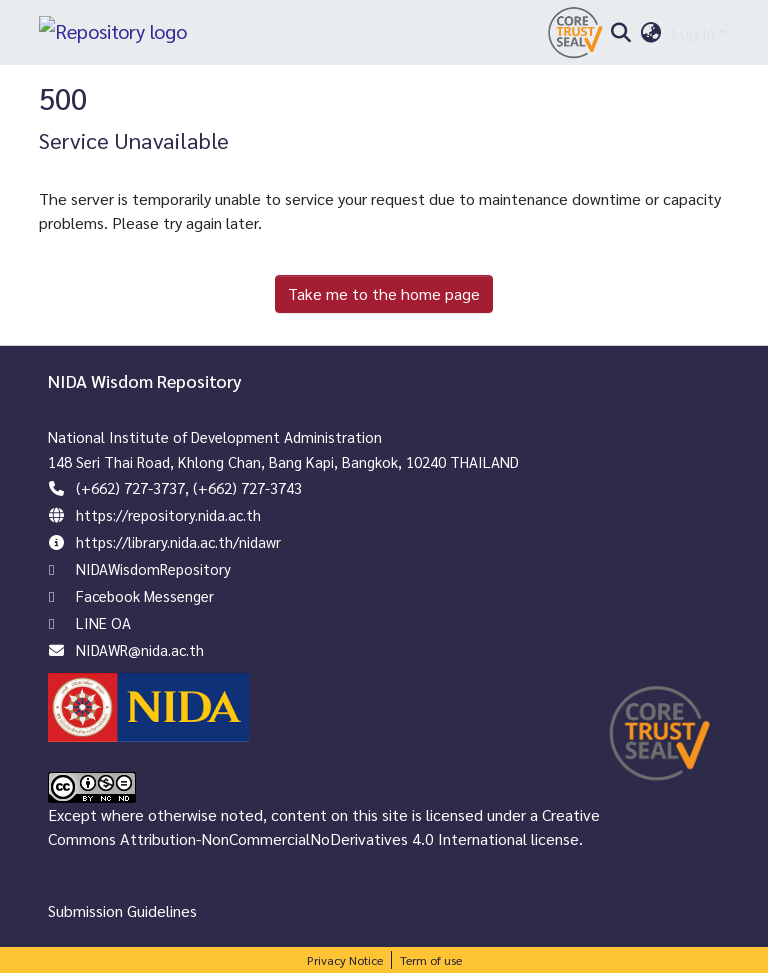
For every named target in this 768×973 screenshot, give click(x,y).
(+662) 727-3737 (130, 487)
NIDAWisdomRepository (153, 568)
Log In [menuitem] (693, 32)
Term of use (431, 960)
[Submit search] (620, 33)
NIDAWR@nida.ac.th (140, 649)
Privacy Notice (345, 960)
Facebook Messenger (145, 595)
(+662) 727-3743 (247, 487)
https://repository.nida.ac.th (168, 514)
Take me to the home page (384, 293)
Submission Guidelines (122, 910)
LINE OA (103, 622)
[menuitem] (651, 33)
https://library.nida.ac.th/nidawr (178, 541)
